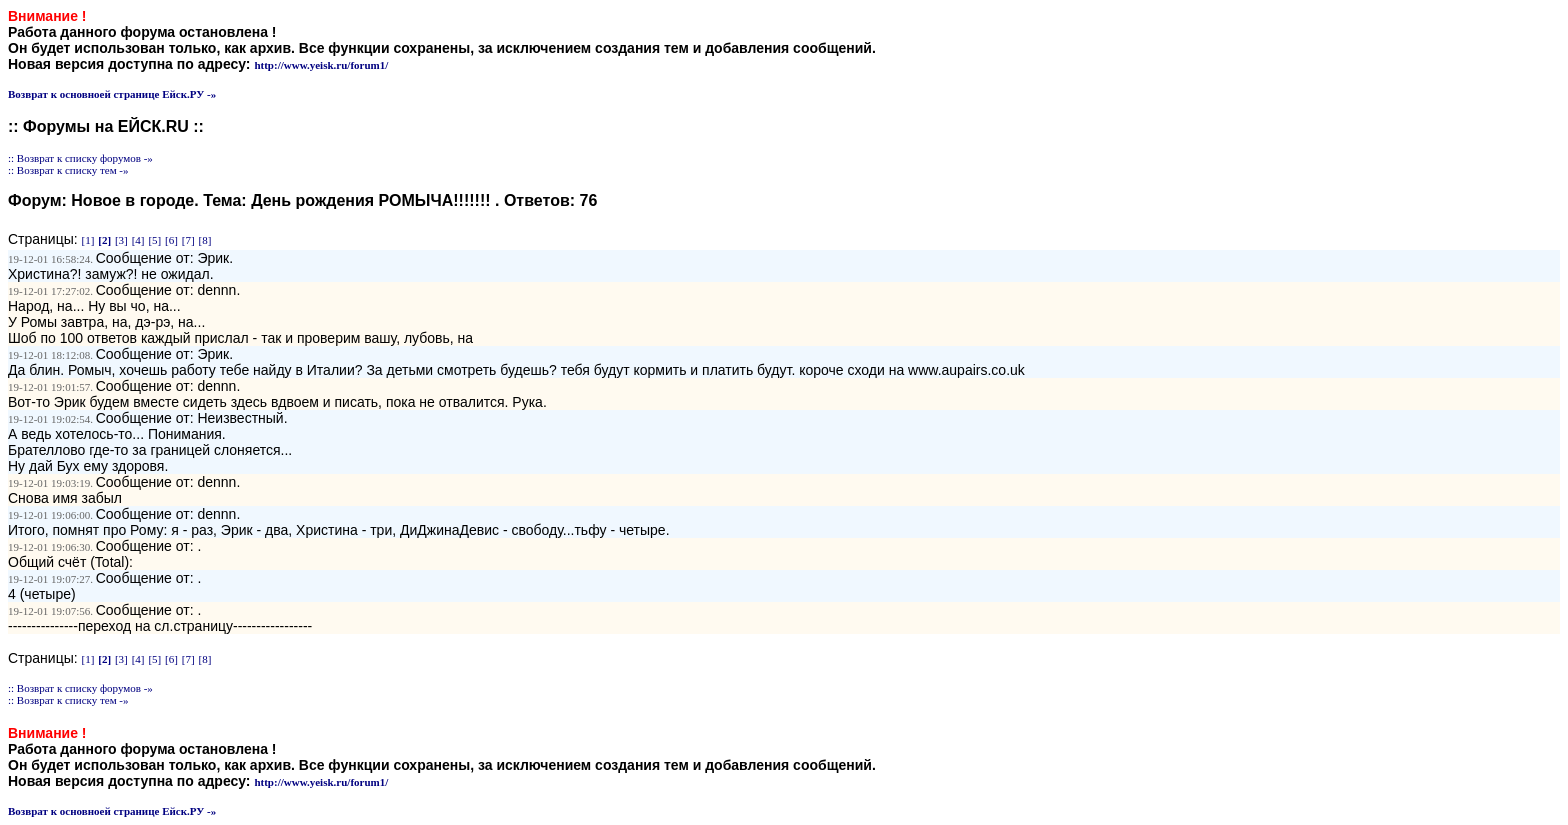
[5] (154, 240)
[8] (205, 240)
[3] (121, 240)
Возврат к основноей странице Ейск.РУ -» (112, 94)
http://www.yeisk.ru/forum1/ (321, 65)
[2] (104, 240)
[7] (188, 240)
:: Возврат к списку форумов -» (80, 158)
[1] (88, 240)
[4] (138, 240)
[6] (171, 240)
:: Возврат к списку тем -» (68, 170)
